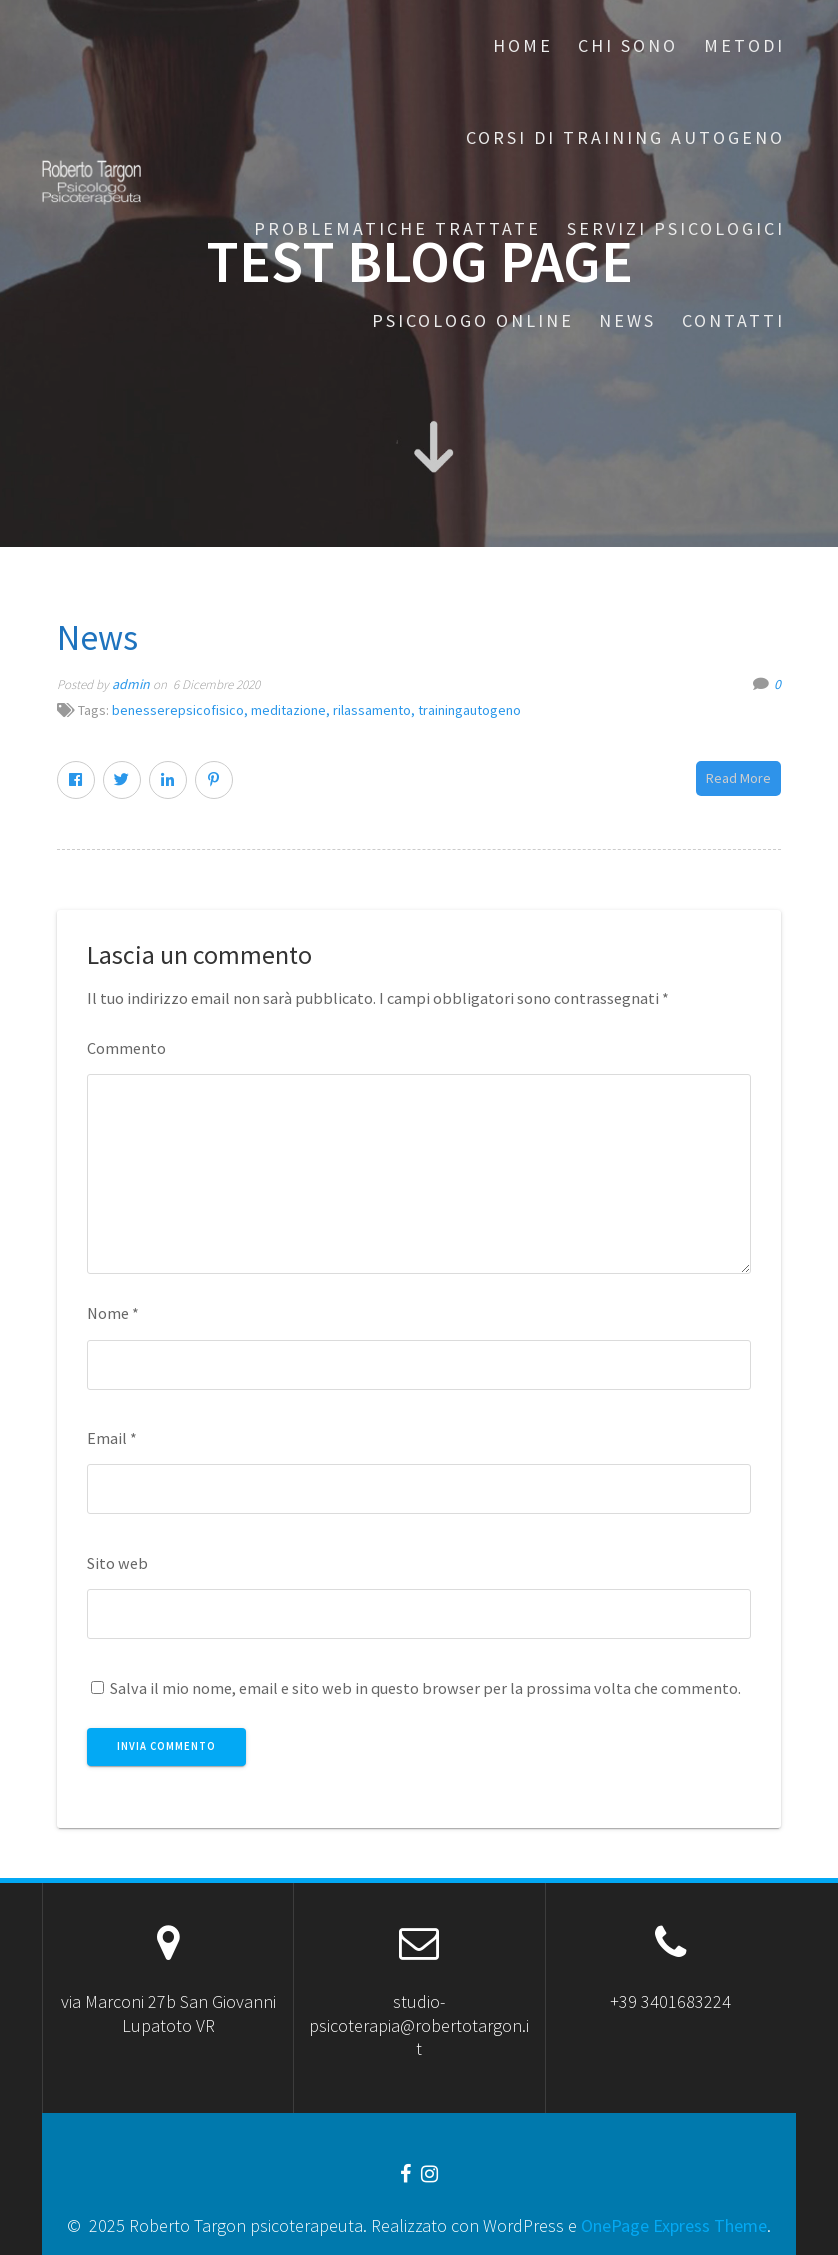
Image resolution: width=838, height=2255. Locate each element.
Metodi (744, 45)
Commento (126, 1048)
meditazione (288, 710)
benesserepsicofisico (178, 710)
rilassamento (372, 710)
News (627, 320)
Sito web (117, 1563)
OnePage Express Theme (674, 2225)
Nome (113, 1313)
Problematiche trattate (397, 228)
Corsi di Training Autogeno (625, 137)
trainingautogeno (469, 710)
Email (112, 1438)
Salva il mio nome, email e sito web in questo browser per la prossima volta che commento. (425, 1688)
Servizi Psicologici (676, 228)
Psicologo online (473, 320)
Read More (738, 778)
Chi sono (628, 45)
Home (523, 45)
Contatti (733, 320)
